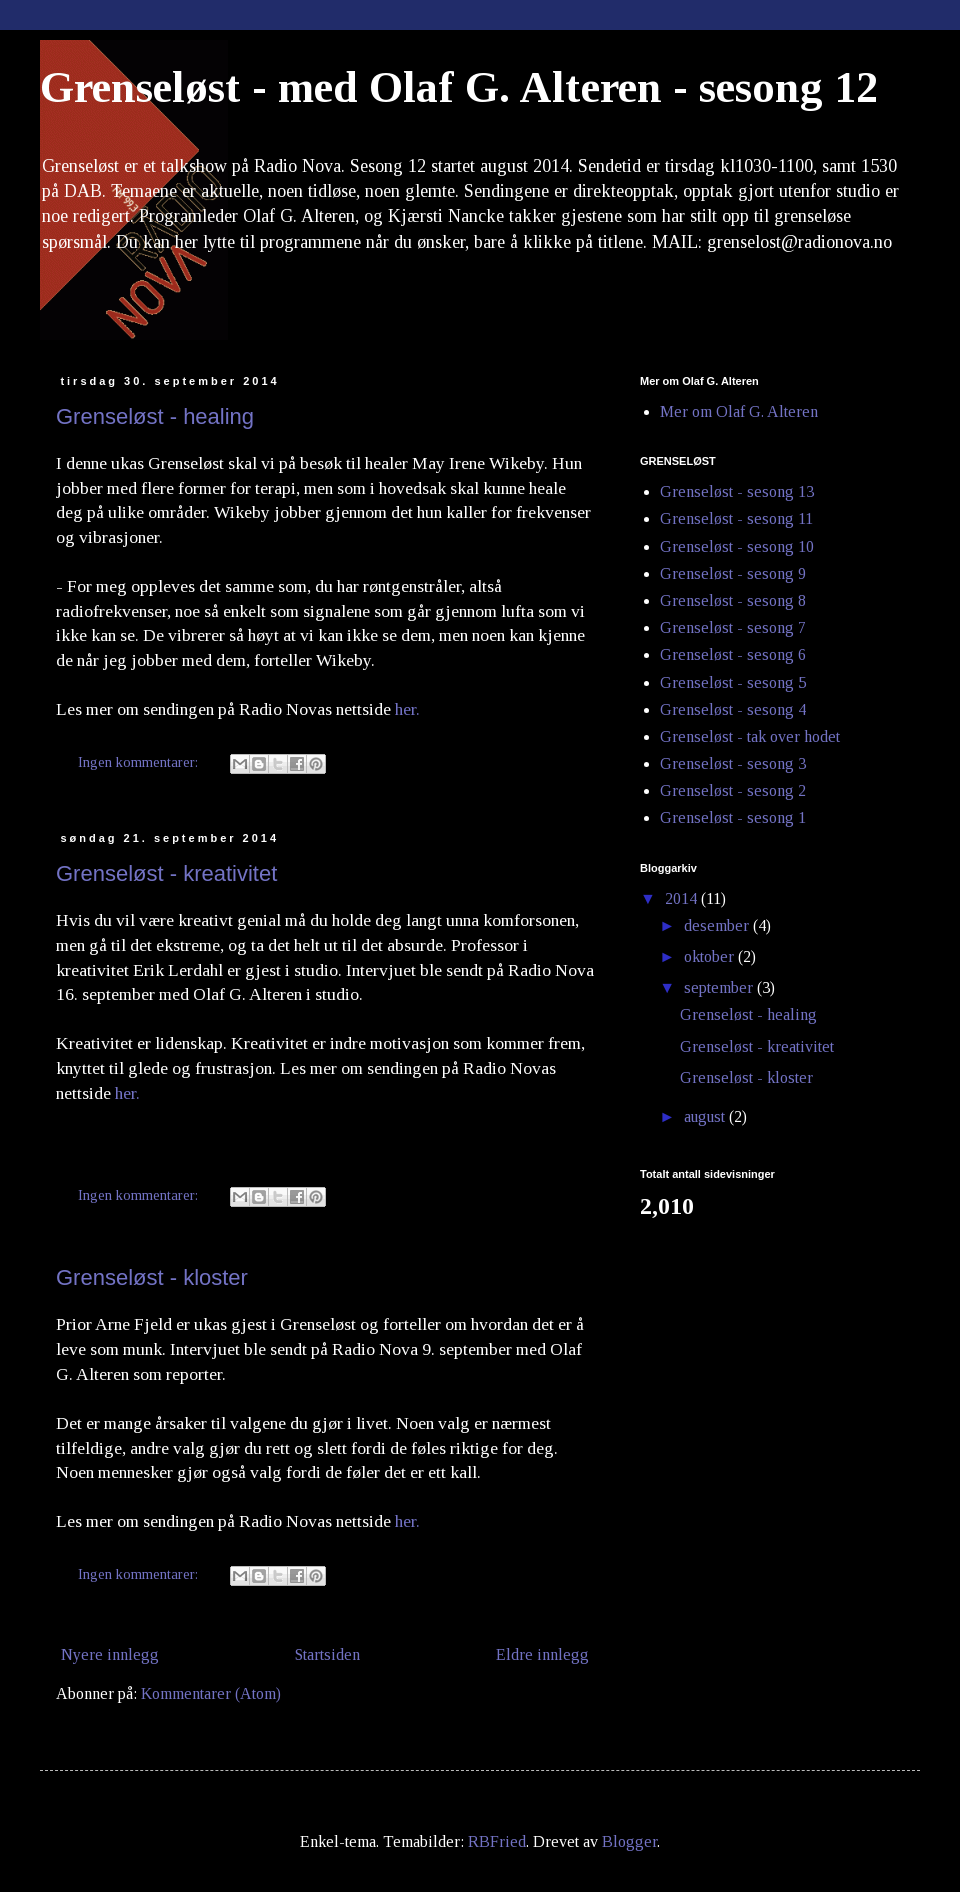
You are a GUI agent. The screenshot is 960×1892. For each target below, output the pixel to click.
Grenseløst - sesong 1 (733, 817)
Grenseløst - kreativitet (166, 873)
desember (718, 925)
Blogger (629, 1841)
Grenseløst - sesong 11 (736, 518)
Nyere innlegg (110, 1654)
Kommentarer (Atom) (211, 1693)
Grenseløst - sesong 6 (733, 654)
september (720, 987)
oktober (711, 956)
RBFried (497, 1841)
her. (407, 709)
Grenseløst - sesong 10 (737, 546)
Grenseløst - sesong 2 (733, 790)
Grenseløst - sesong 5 (733, 682)
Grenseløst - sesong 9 (733, 573)
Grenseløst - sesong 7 (733, 627)
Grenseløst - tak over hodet (750, 736)
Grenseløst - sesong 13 (737, 491)
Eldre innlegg (542, 1654)
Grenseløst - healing (155, 416)
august (706, 1116)
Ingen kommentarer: (140, 762)
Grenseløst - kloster (152, 1277)
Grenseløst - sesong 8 (733, 600)
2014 (683, 898)
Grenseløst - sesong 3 (733, 763)
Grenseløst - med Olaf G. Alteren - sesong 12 (459, 87)
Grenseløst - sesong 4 (733, 709)
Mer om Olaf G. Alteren (739, 411)
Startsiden (327, 1654)
